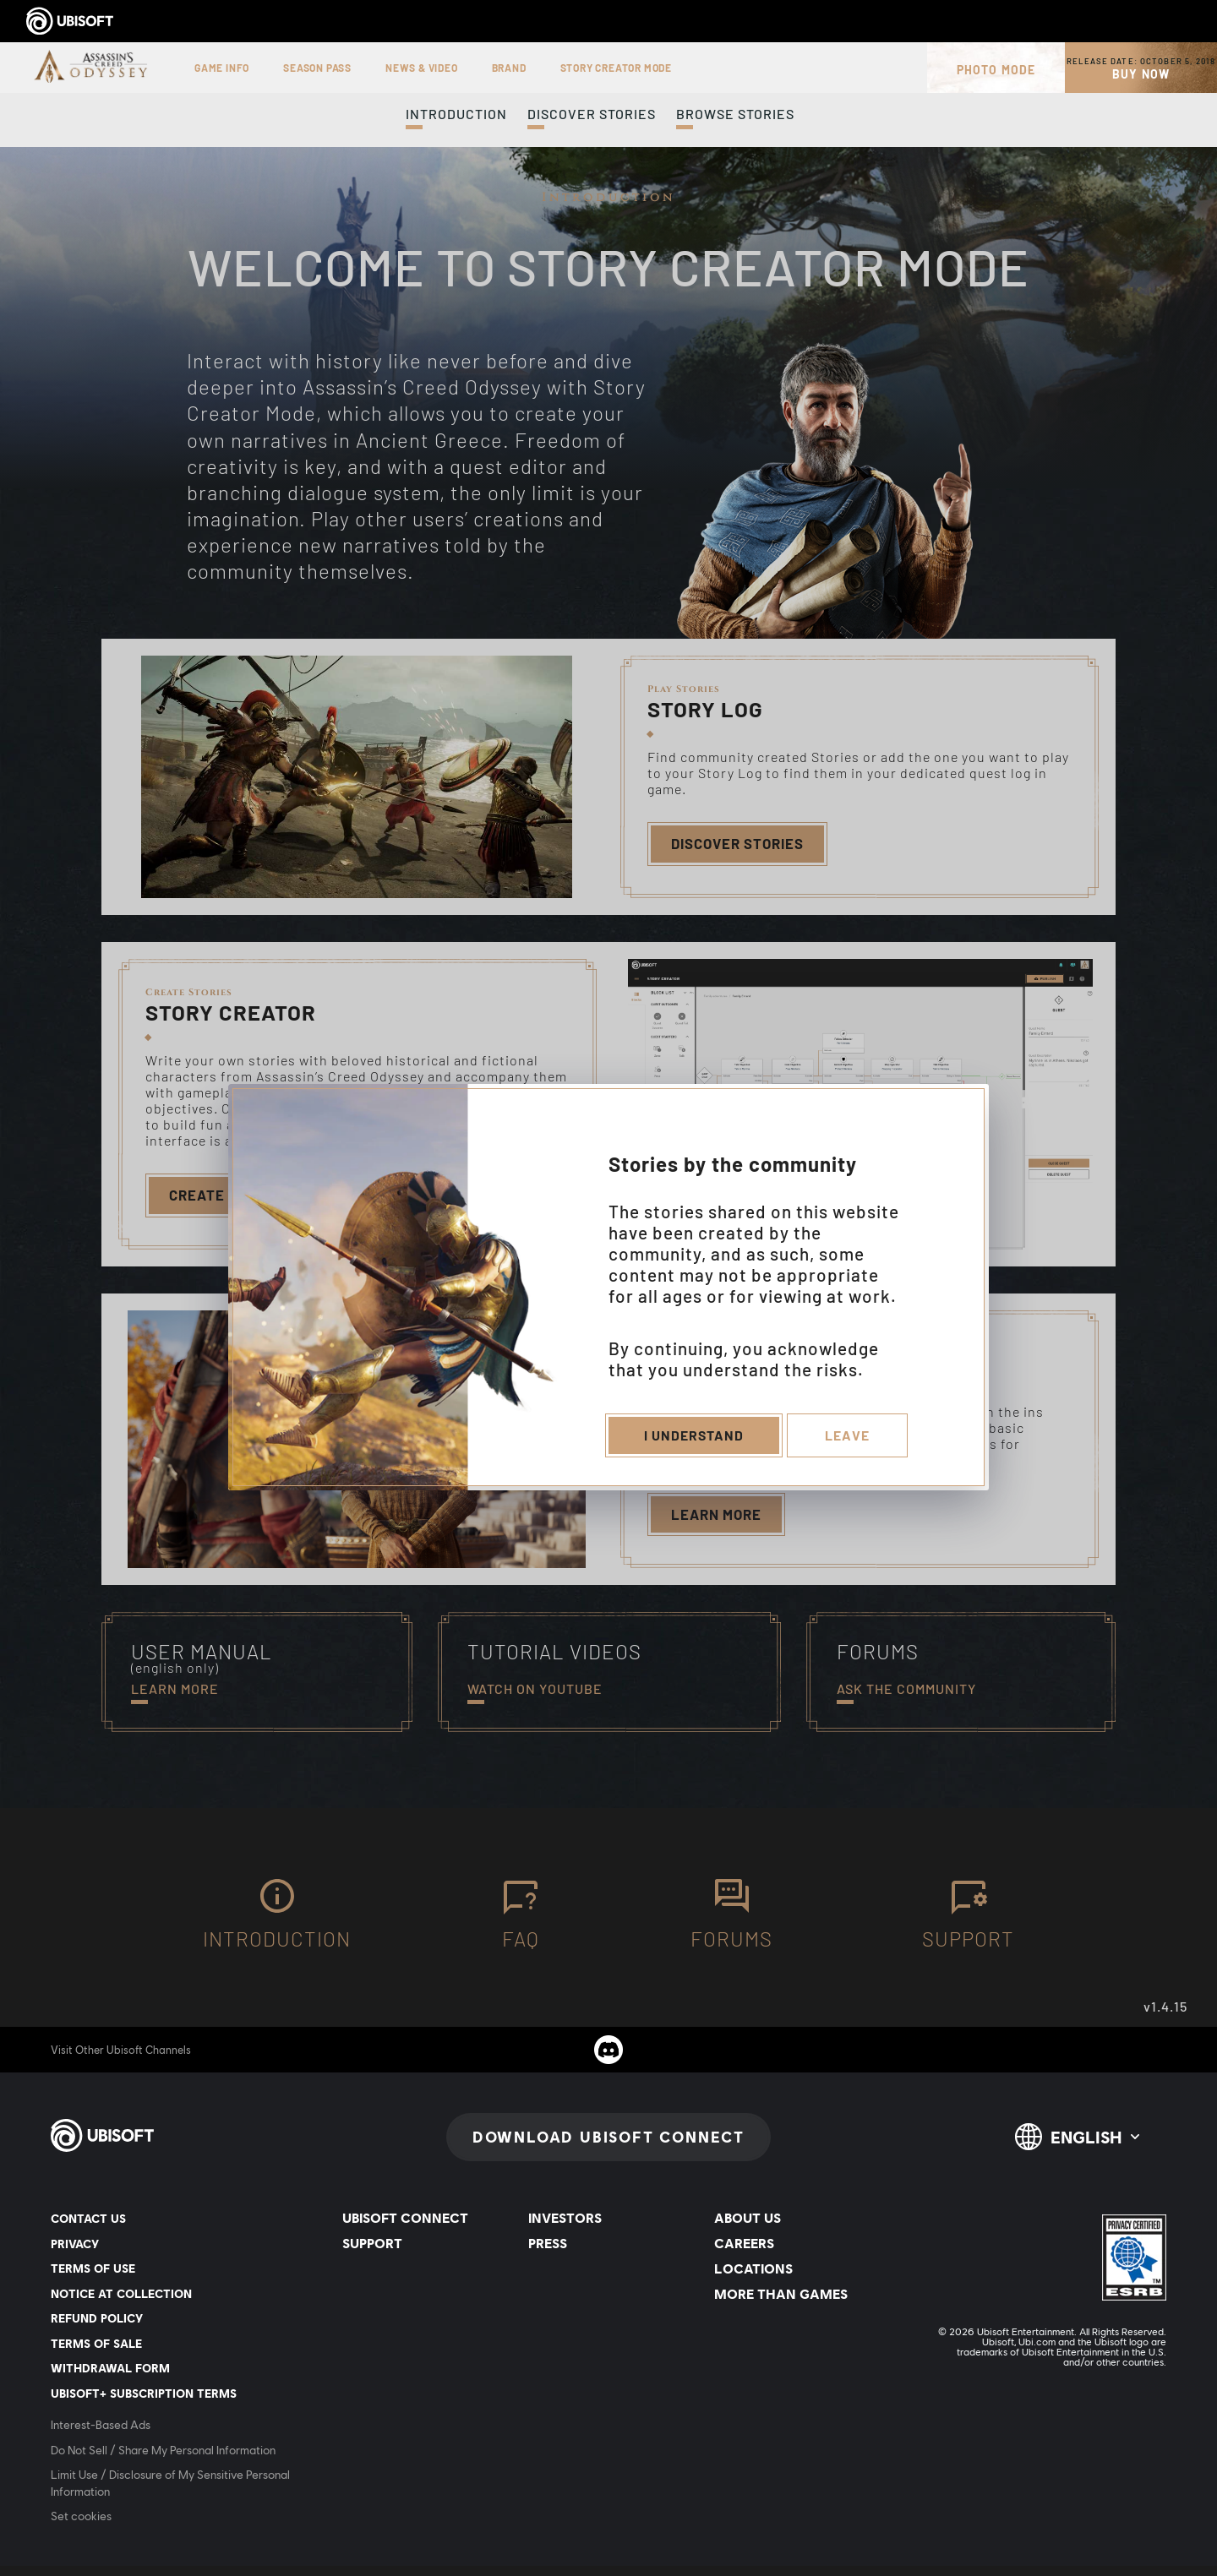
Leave (848, 1438)
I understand (692, 1438)
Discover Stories (591, 114)
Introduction (456, 114)
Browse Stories (735, 114)
